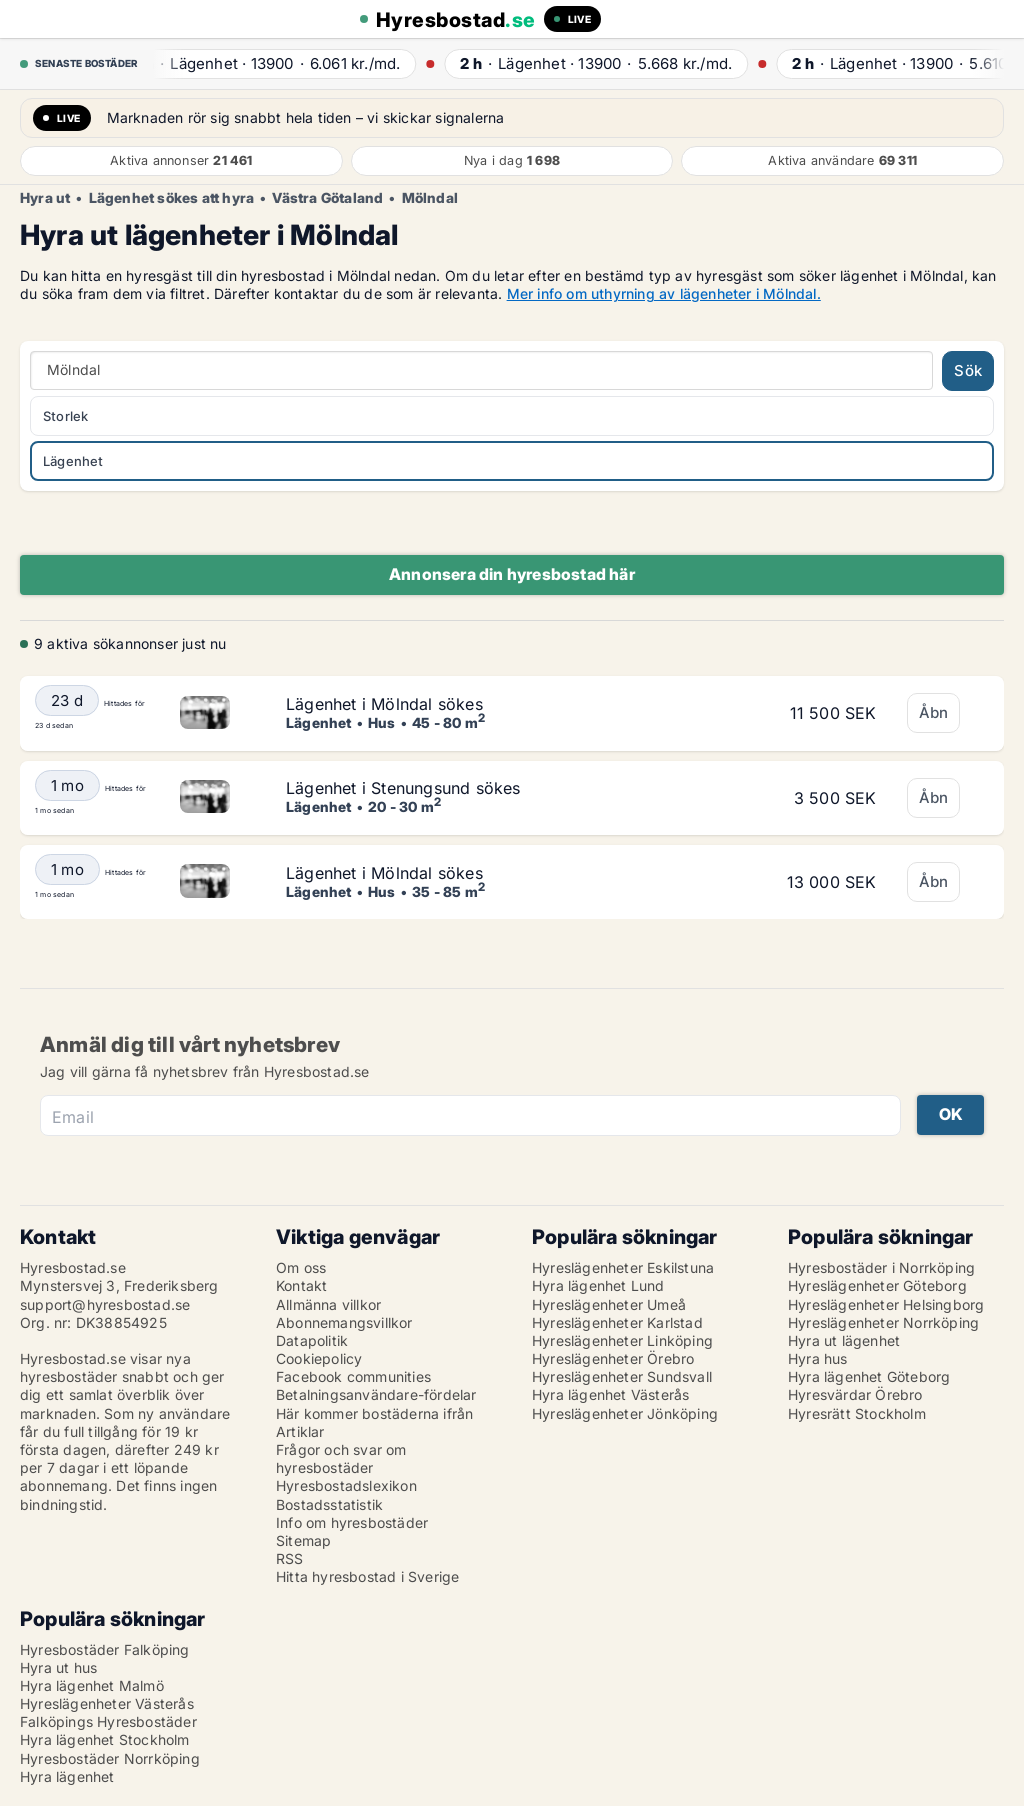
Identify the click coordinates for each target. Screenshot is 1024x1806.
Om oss (301, 1267)
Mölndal (430, 198)
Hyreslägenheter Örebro (613, 1358)
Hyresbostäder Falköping (105, 1649)
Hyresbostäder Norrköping (110, 1758)
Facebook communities (353, 1376)
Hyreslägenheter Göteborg (877, 1285)
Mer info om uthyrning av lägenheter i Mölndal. (664, 293)
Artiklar (300, 1431)
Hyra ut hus (58, 1667)
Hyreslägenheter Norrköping (883, 1322)
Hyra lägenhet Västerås (610, 1394)
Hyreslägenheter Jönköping (625, 1413)
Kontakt (301, 1285)
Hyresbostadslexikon (346, 1485)
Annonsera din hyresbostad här (512, 574)
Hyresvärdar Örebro (855, 1394)
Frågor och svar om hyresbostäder (341, 1458)
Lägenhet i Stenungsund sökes (403, 788)
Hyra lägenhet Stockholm (105, 1739)
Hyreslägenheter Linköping (622, 1340)
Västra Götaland (327, 198)
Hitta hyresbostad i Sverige (367, 1576)
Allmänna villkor (328, 1304)
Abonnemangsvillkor (344, 1322)
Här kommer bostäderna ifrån (374, 1413)
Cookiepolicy (319, 1358)
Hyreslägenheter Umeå (609, 1304)
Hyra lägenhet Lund (598, 1285)
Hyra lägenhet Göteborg (869, 1376)
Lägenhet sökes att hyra (172, 198)
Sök (968, 370)
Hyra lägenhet (67, 1776)
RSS (290, 1558)
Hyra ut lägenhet (844, 1340)
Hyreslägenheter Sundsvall (622, 1376)
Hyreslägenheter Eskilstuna (623, 1267)
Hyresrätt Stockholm (857, 1413)
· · (275, 63)
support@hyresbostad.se (105, 1304)
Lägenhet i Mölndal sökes (384, 704)
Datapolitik (312, 1340)
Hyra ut (45, 198)
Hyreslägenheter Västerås (107, 1703)
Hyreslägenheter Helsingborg (886, 1304)
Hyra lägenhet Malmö (92, 1685)
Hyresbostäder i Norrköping (881, 1267)
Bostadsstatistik (329, 1504)
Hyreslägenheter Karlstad (617, 1322)
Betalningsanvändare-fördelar (376, 1394)
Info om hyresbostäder (352, 1522)
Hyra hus (818, 1358)
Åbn (934, 712)
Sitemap (303, 1540)
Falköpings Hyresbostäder (108, 1721)
